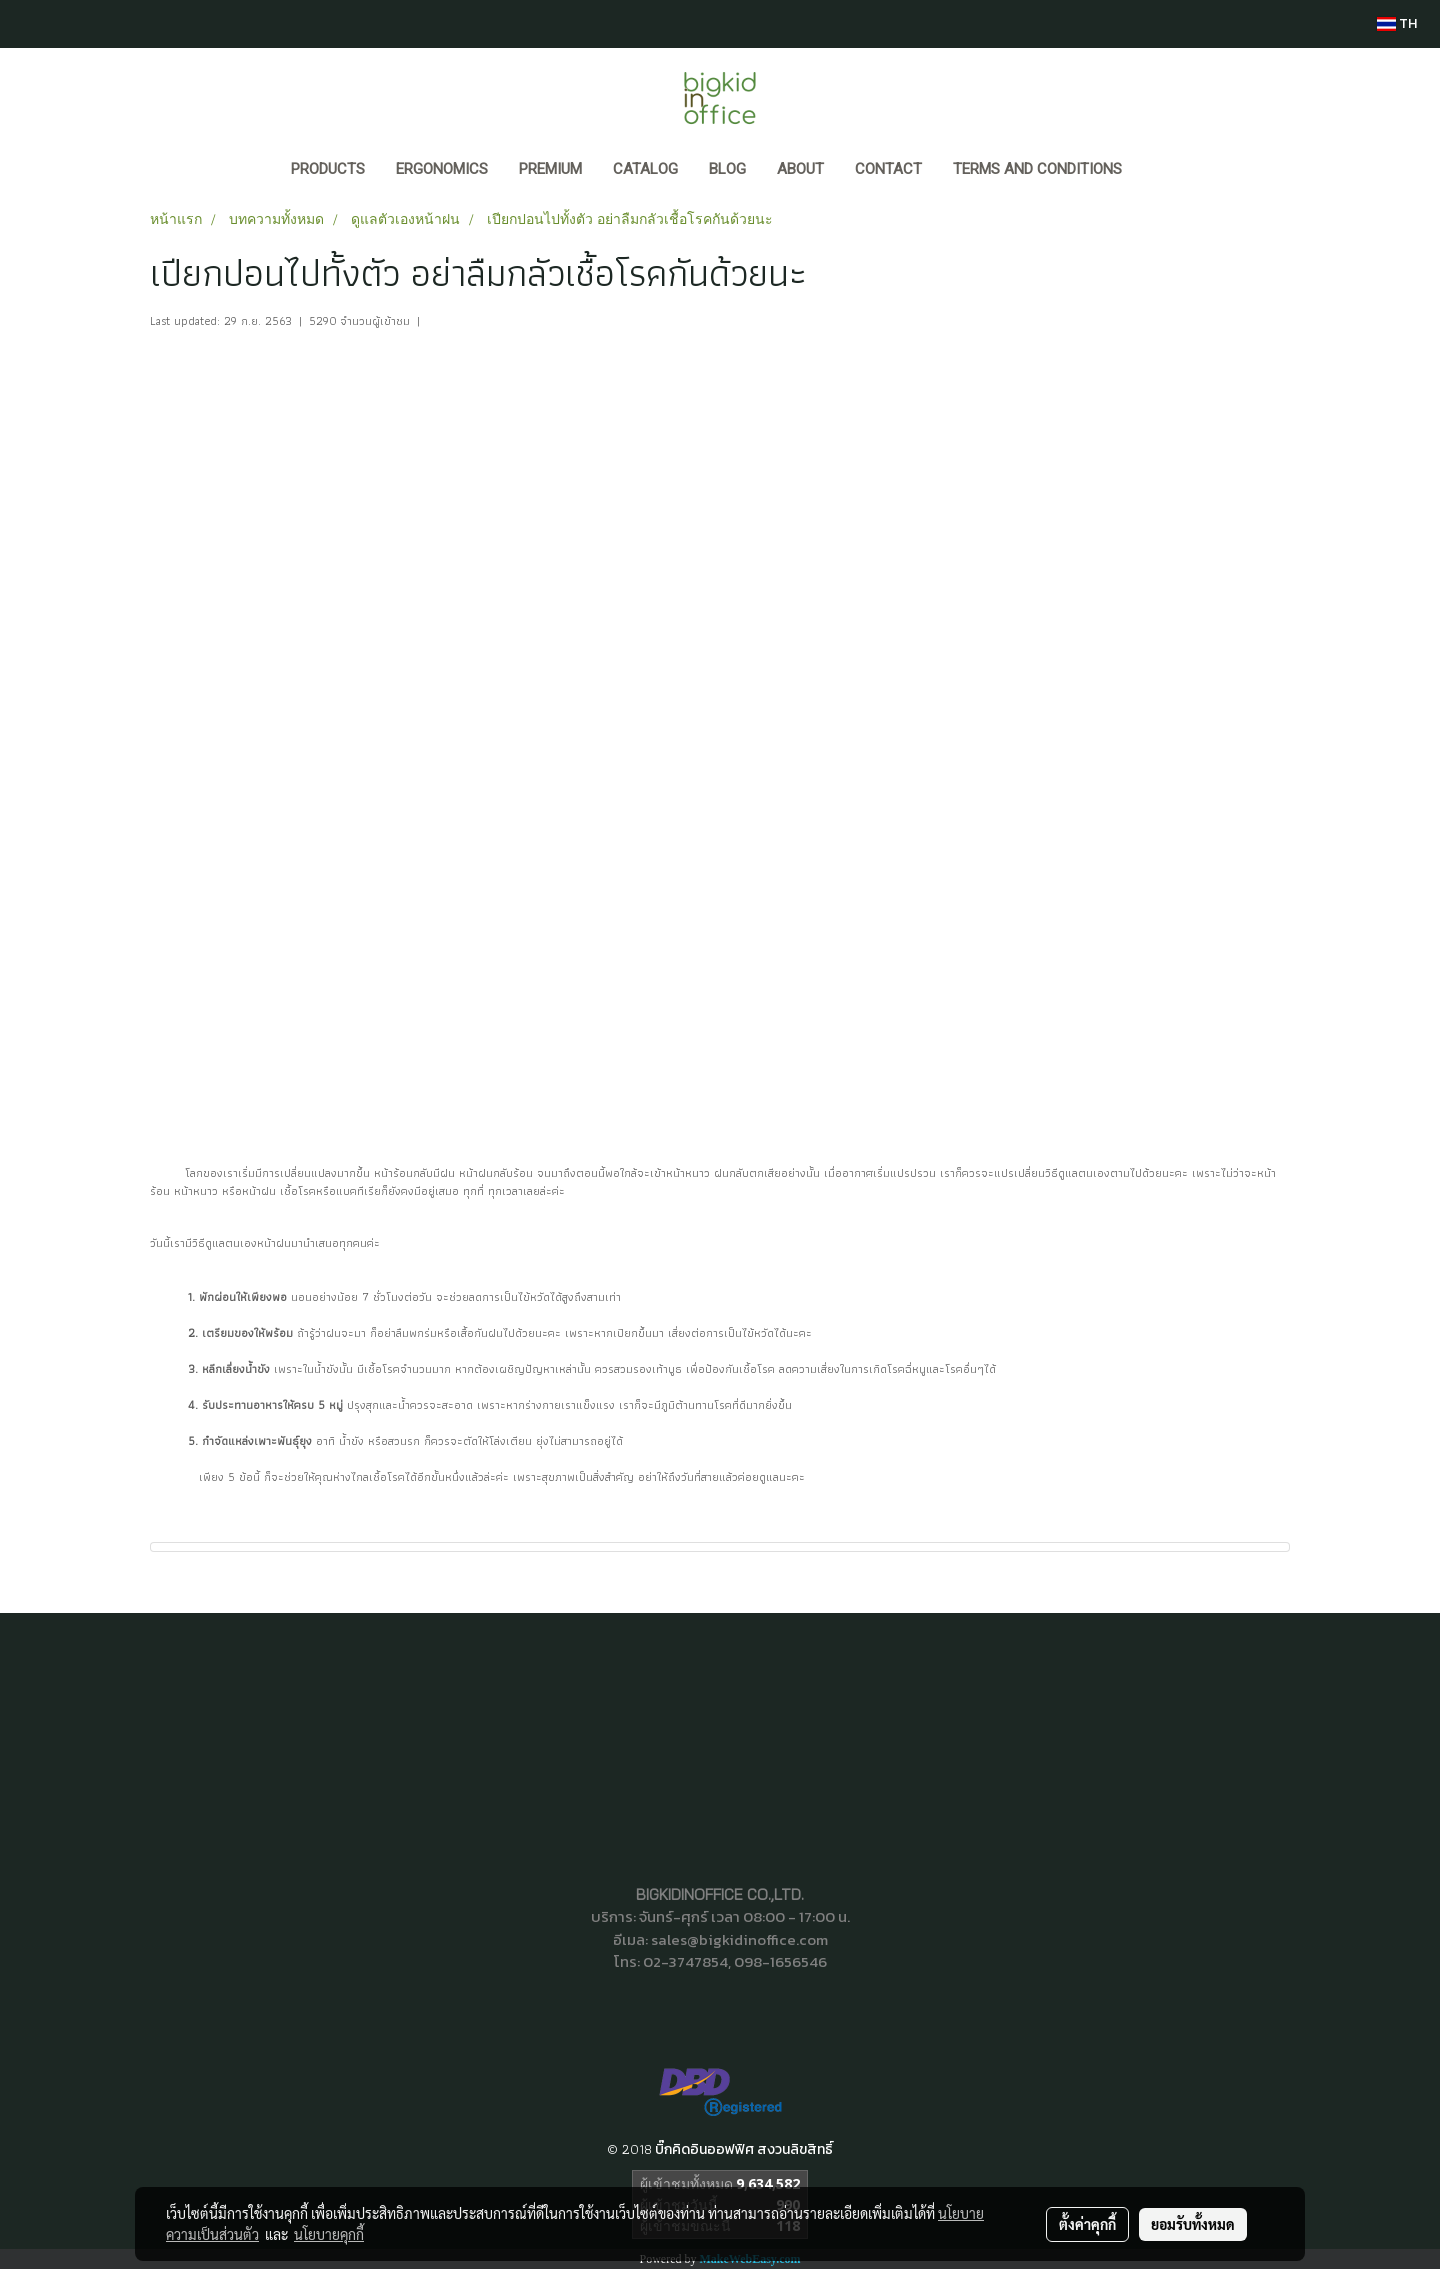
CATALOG (645, 169)
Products (328, 169)
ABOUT (800, 169)
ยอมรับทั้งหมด (1193, 2224)
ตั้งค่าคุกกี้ (1087, 2224)
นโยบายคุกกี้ (329, 2234)
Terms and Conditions (1037, 169)
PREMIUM (550, 169)
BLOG (727, 169)
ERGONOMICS (442, 169)
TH (1397, 23)
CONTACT (888, 169)
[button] (1156, 171)
